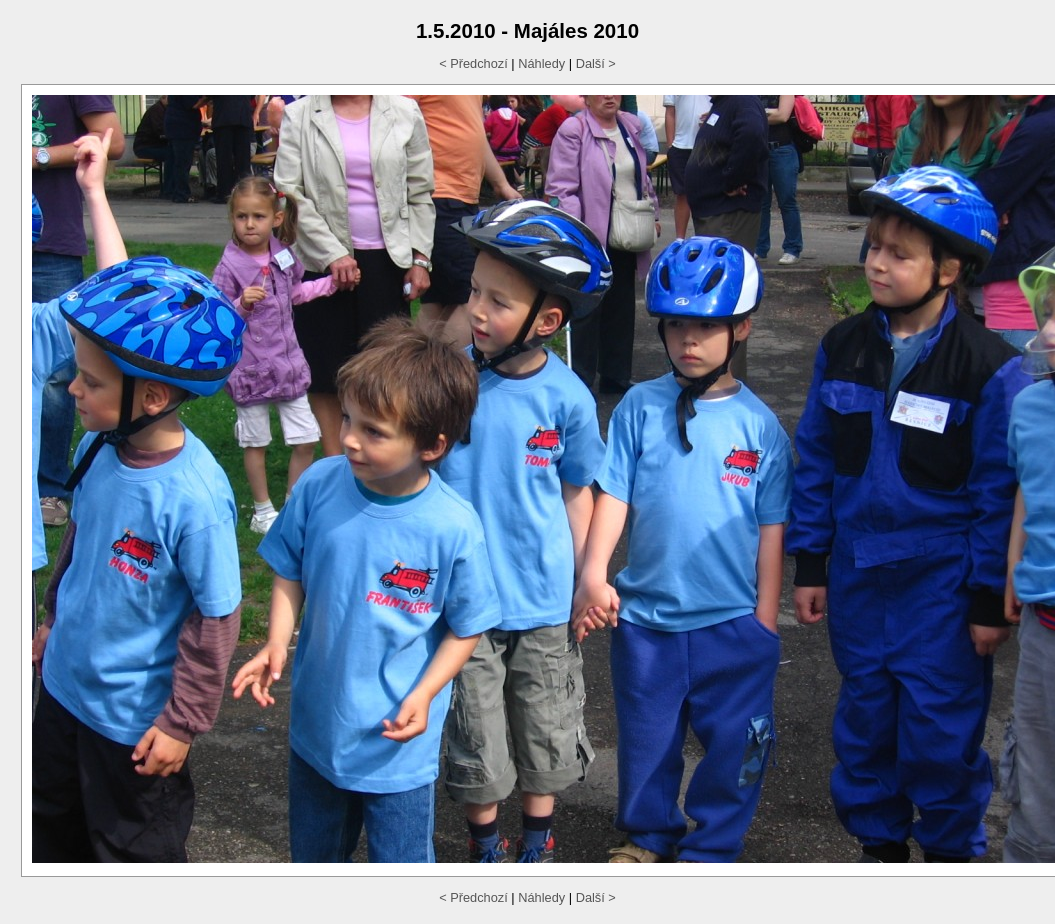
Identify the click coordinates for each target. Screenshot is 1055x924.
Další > (596, 63)
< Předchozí (473, 63)
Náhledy (541, 63)
